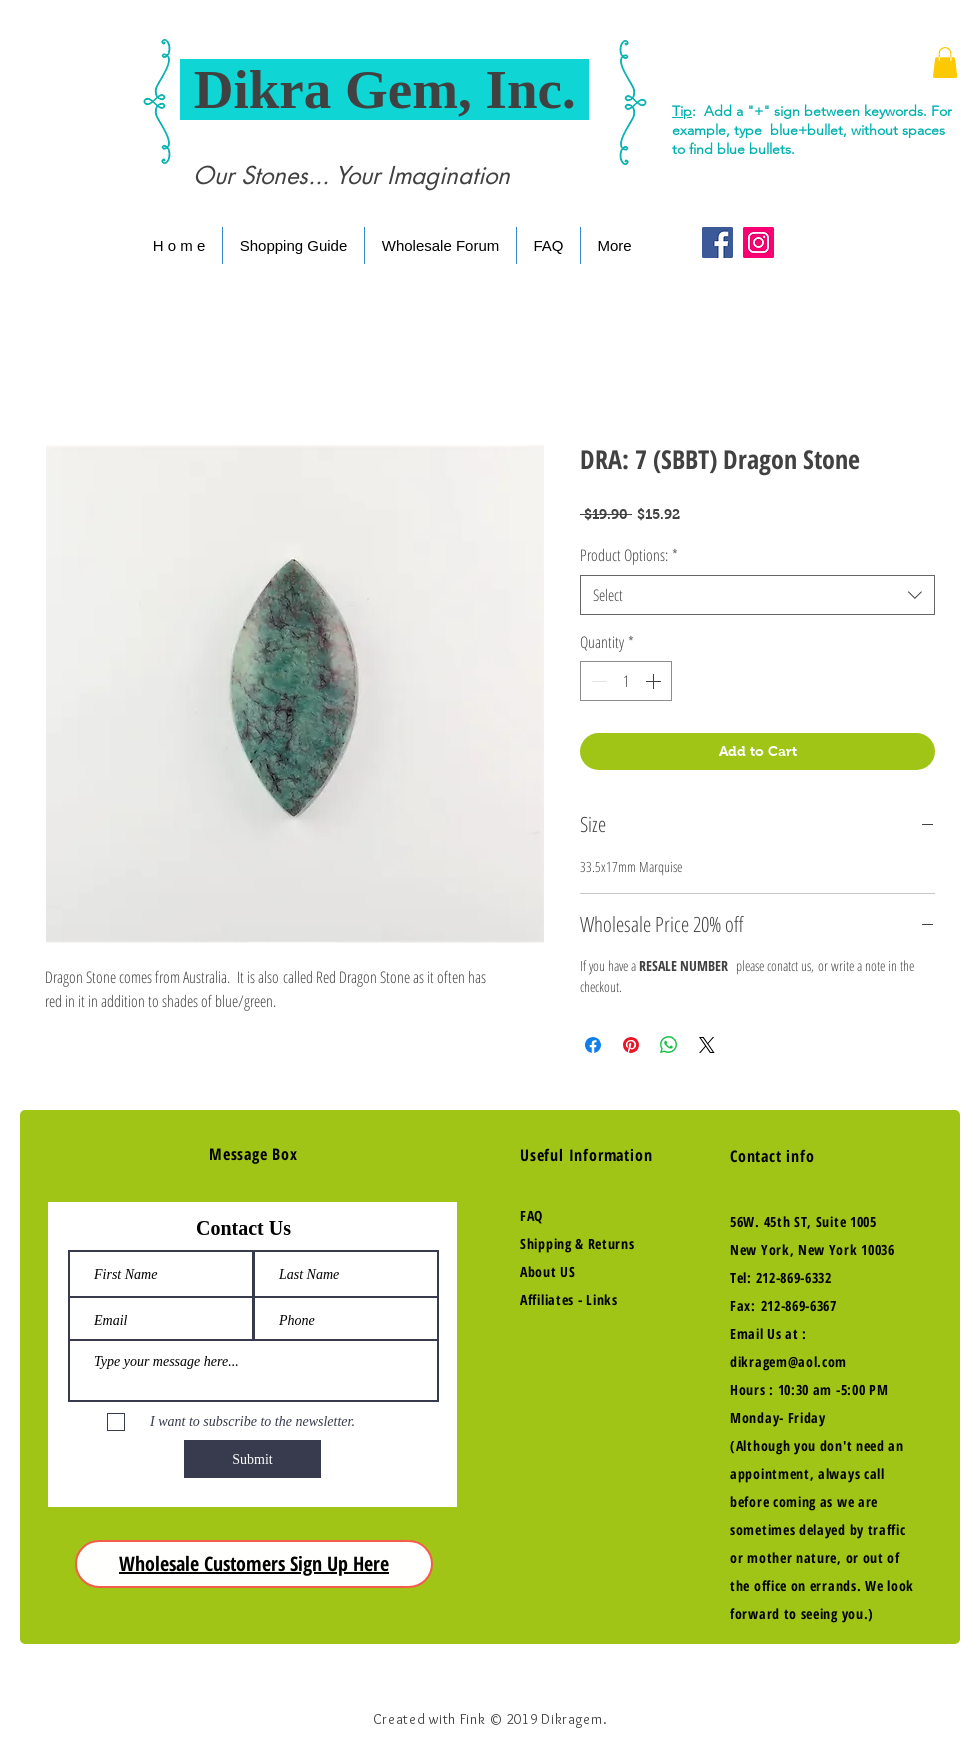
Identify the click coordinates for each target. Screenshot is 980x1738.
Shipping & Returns (577, 1243)
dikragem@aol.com (788, 1361)
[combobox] (757, 595)
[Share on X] (707, 1045)
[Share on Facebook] (593, 1045)
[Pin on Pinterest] (631, 1045)
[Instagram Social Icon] (758, 242)
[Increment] (655, 681)
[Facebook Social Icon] (717, 242)
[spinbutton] (626, 681)
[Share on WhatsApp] (669, 1045)
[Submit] (252, 1459)
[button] (945, 62)
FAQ (531, 1215)
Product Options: (629, 555)
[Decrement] (597, 681)
